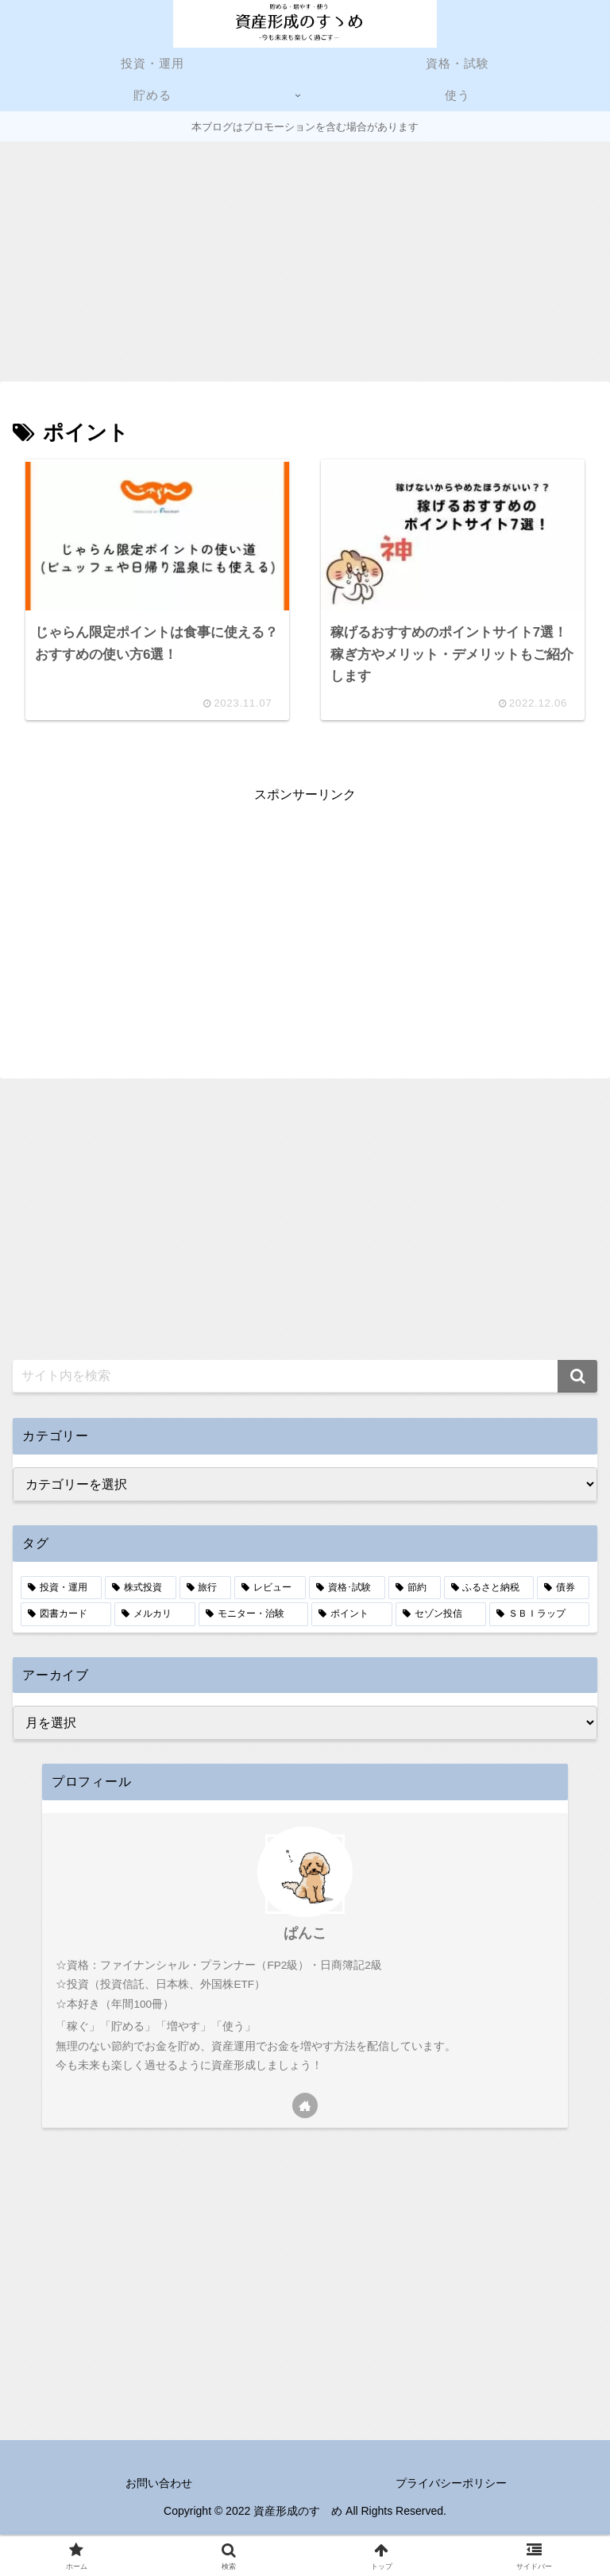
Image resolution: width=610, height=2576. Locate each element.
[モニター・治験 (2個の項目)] (253, 1617)
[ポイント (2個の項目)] (351, 1617)
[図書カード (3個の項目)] (66, 1617)
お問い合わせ (158, 2485)
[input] (305, 1378)
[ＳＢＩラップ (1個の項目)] (539, 1617)
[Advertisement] (305, 260)
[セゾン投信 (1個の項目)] (441, 1617)
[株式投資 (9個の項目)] (140, 1590)
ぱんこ (305, 1935)
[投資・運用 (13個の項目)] (61, 1590)
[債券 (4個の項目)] (563, 1590)
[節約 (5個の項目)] (414, 1590)
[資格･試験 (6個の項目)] (347, 1590)
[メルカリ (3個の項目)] (154, 1617)
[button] (577, 1378)
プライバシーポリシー (451, 2485)
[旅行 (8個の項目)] (206, 1590)
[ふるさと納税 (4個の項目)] (489, 1590)
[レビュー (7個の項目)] (270, 1590)
